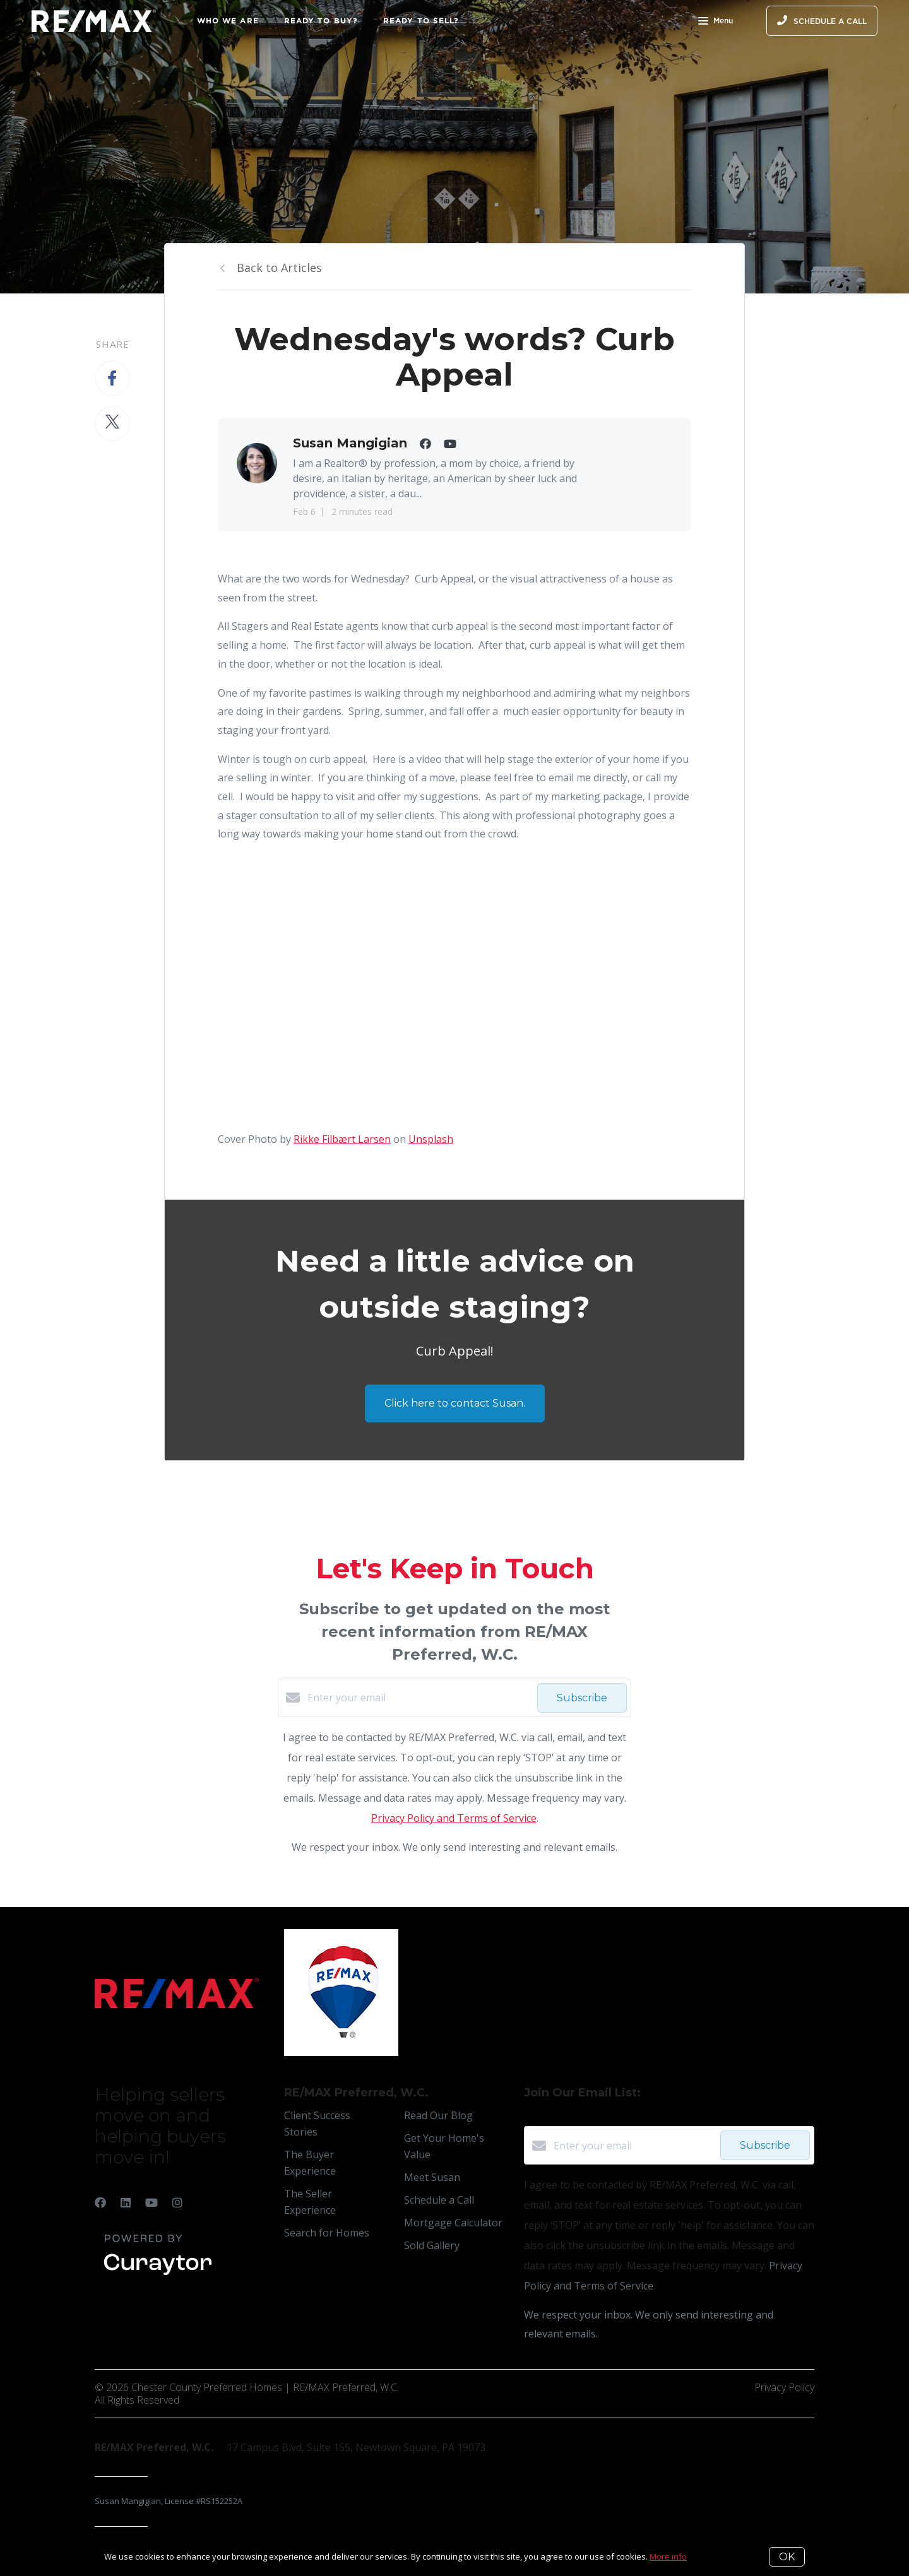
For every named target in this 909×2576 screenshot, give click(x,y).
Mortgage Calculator (453, 2223)
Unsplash (430, 1139)
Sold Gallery (432, 2245)
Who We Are (228, 20)
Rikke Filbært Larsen (342, 1139)
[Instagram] (177, 2202)
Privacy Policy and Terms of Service (454, 1818)
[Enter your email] (419, 1697)
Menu (715, 22)
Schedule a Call (439, 2200)
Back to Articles (279, 267)
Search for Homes (326, 2233)
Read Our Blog (438, 2115)
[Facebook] (100, 2202)
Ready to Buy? (321, 20)
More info (668, 2556)
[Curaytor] (158, 2276)
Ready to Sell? (421, 20)
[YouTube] (151, 2202)
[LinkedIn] (126, 2202)
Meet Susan (432, 2177)
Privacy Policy (784, 2387)
